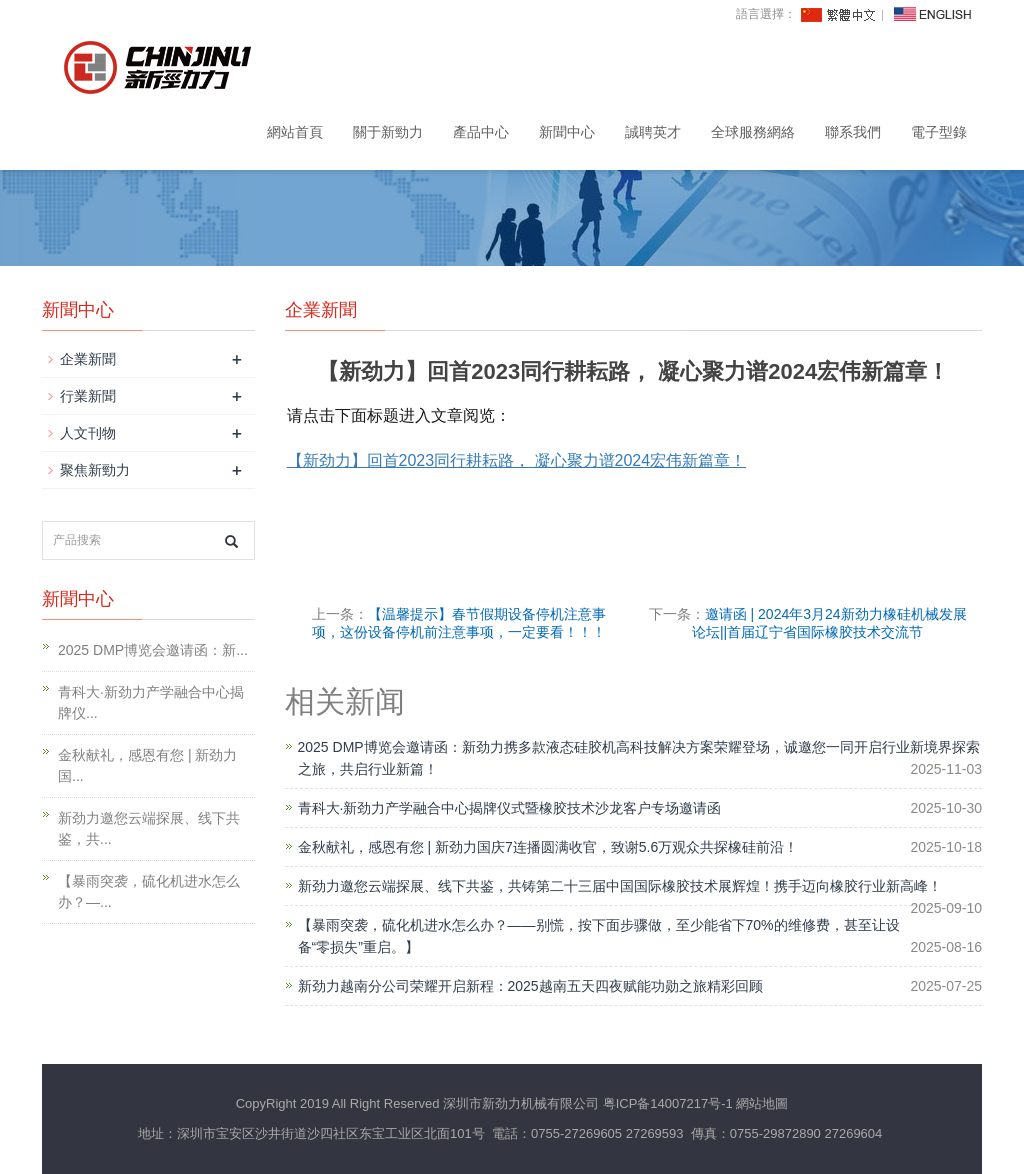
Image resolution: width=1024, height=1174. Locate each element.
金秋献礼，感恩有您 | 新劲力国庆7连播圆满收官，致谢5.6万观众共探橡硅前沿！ (548, 847)
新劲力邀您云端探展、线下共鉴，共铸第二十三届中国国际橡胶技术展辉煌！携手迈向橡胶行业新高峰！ (620, 886)
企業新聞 (88, 359)
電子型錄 (939, 132)
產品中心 (481, 132)
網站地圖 (762, 1103)
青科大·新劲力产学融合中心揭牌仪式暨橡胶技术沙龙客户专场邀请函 (510, 808)
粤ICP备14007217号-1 (668, 1103)
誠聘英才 (653, 132)
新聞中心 (567, 132)
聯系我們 (853, 132)
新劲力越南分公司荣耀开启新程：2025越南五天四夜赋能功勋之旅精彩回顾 (530, 986)
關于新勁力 (388, 132)
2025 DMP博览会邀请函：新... (153, 650)
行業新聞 (88, 396)
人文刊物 (88, 433)
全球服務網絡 (753, 132)
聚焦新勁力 (95, 470)
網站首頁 (295, 132)
